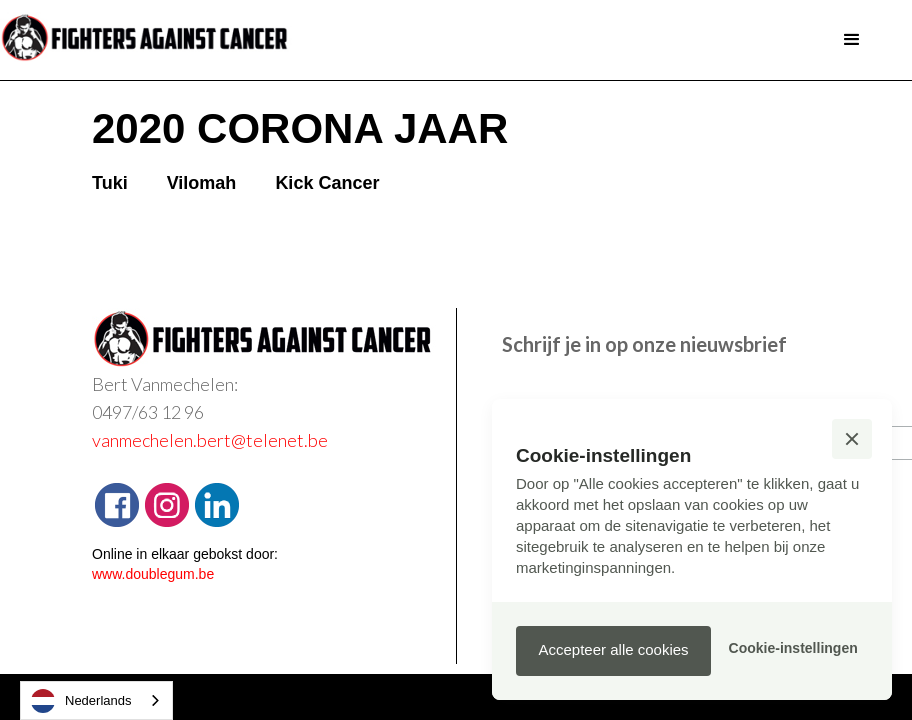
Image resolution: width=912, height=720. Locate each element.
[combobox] (96, 700)
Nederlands (81, 701)
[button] (852, 40)
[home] (150, 40)
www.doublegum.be (153, 574)
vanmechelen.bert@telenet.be (210, 440)
